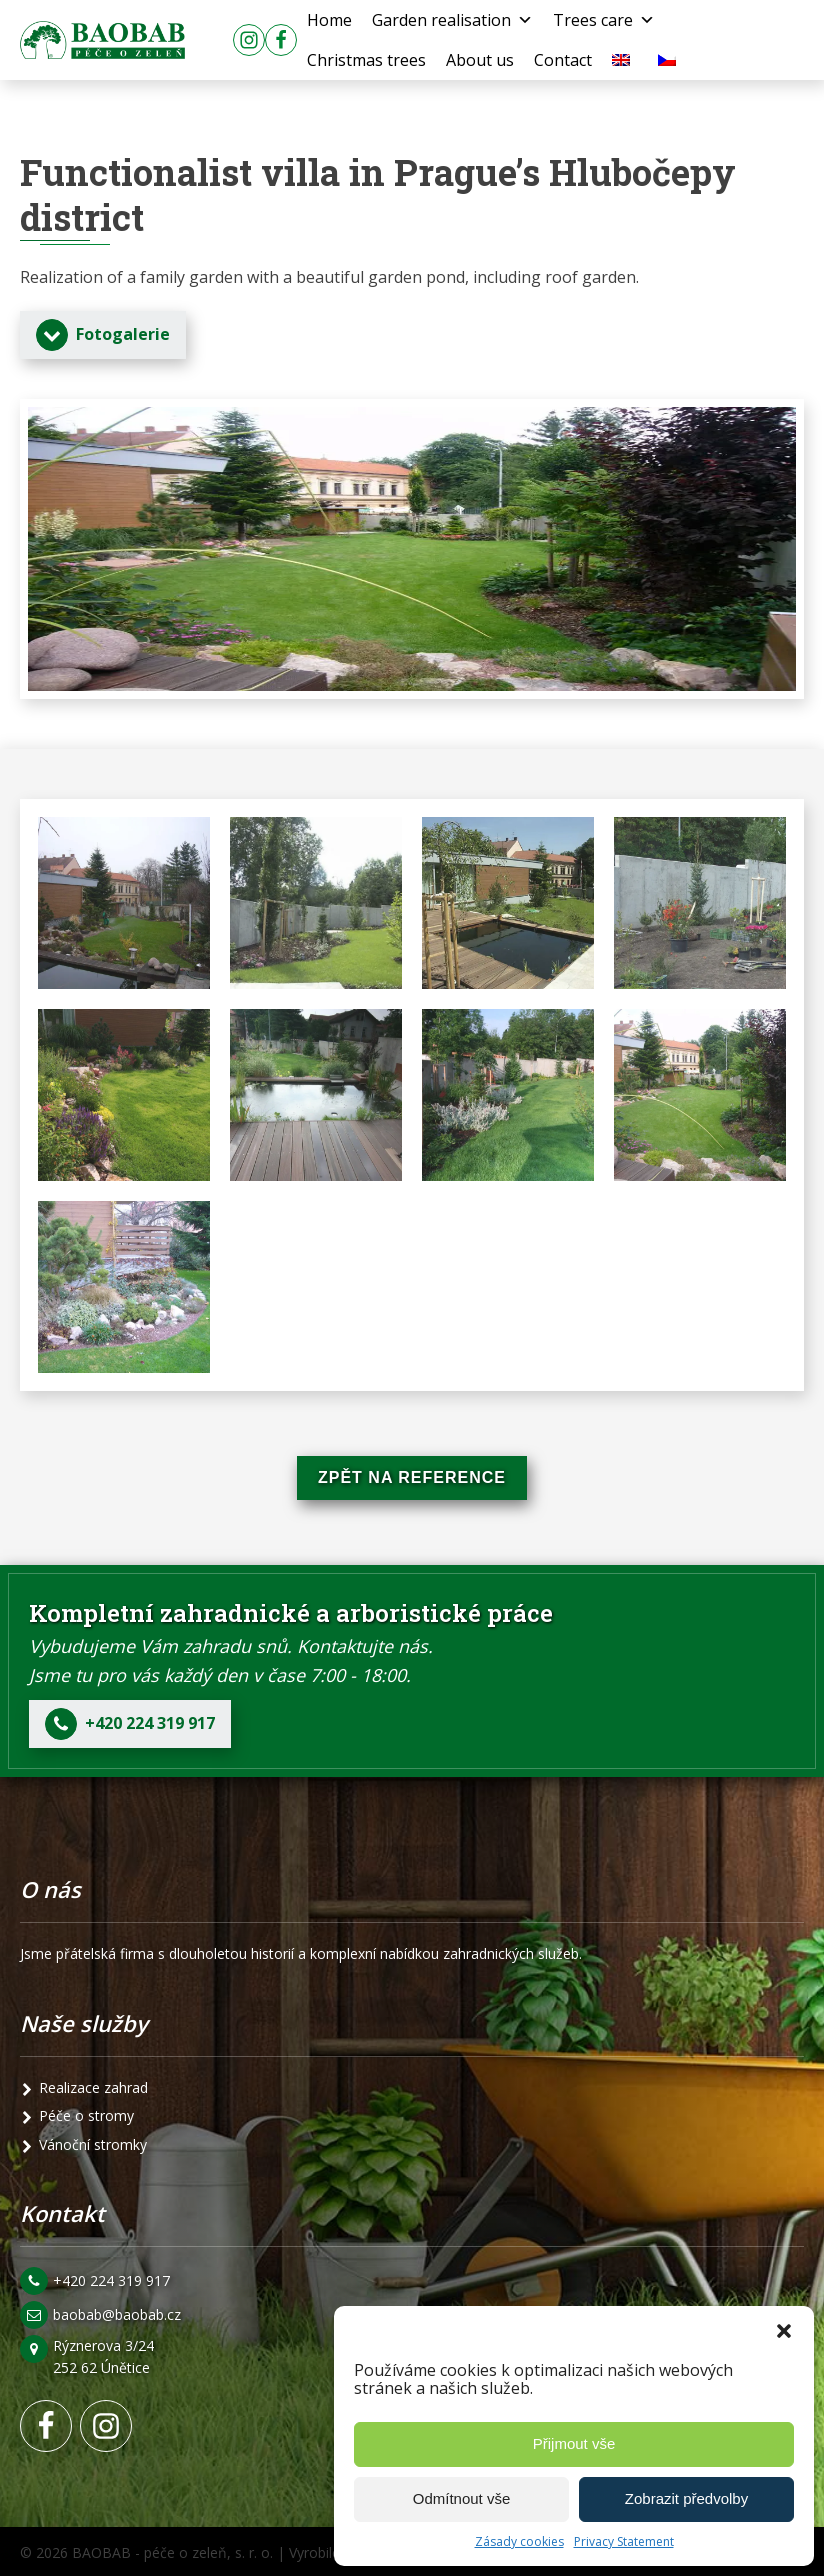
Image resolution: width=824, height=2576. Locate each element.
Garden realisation (452, 20)
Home (329, 20)
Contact (563, 60)
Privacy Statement (624, 2541)
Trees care (604, 20)
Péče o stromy (86, 2115)
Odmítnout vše (462, 2498)
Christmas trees (366, 60)
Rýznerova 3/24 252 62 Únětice (105, 2356)
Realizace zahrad (93, 2087)
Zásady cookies (519, 2541)
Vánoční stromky (93, 2144)
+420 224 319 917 (111, 2280)
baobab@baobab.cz (117, 2314)
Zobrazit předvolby (686, 2498)
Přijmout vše (574, 2443)
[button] (784, 2331)
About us (480, 60)
